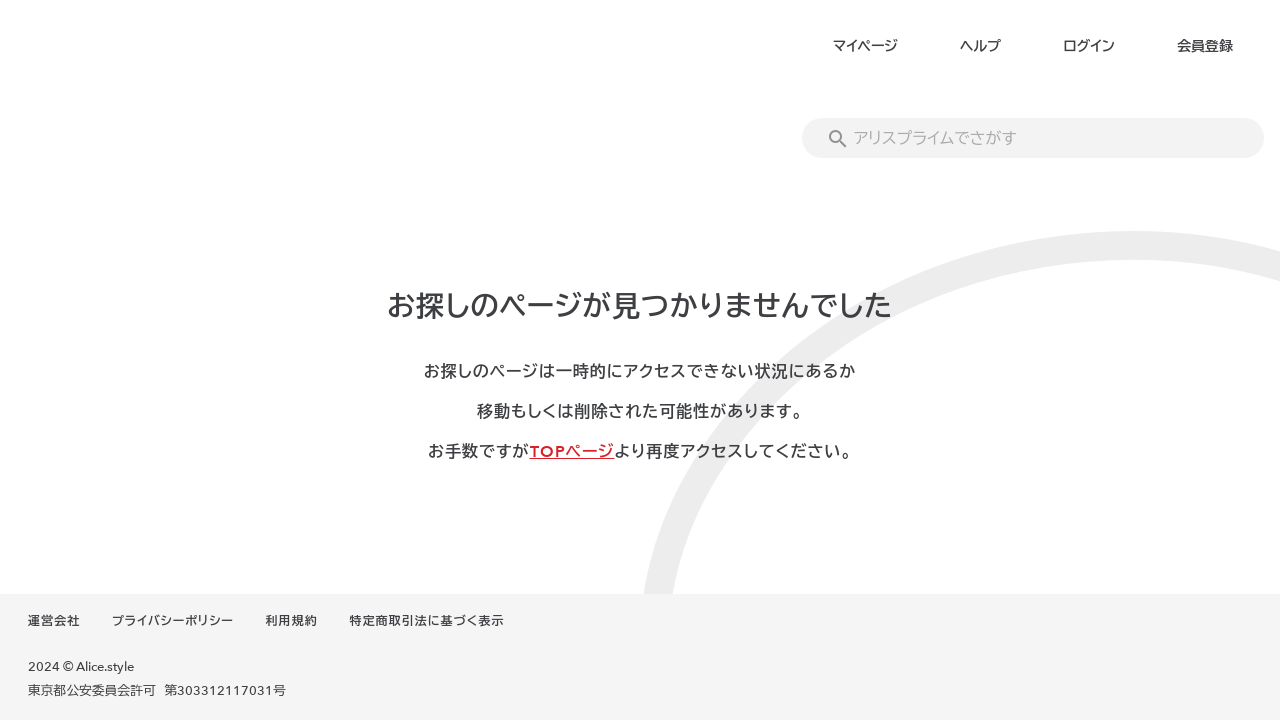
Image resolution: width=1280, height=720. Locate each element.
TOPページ (572, 452)
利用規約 (292, 621)
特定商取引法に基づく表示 (427, 621)
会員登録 (1205, 46)
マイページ (865, 46)
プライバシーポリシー (173, 621)
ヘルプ (980, 46)
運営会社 (54, 621)
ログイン (1088, 46)
